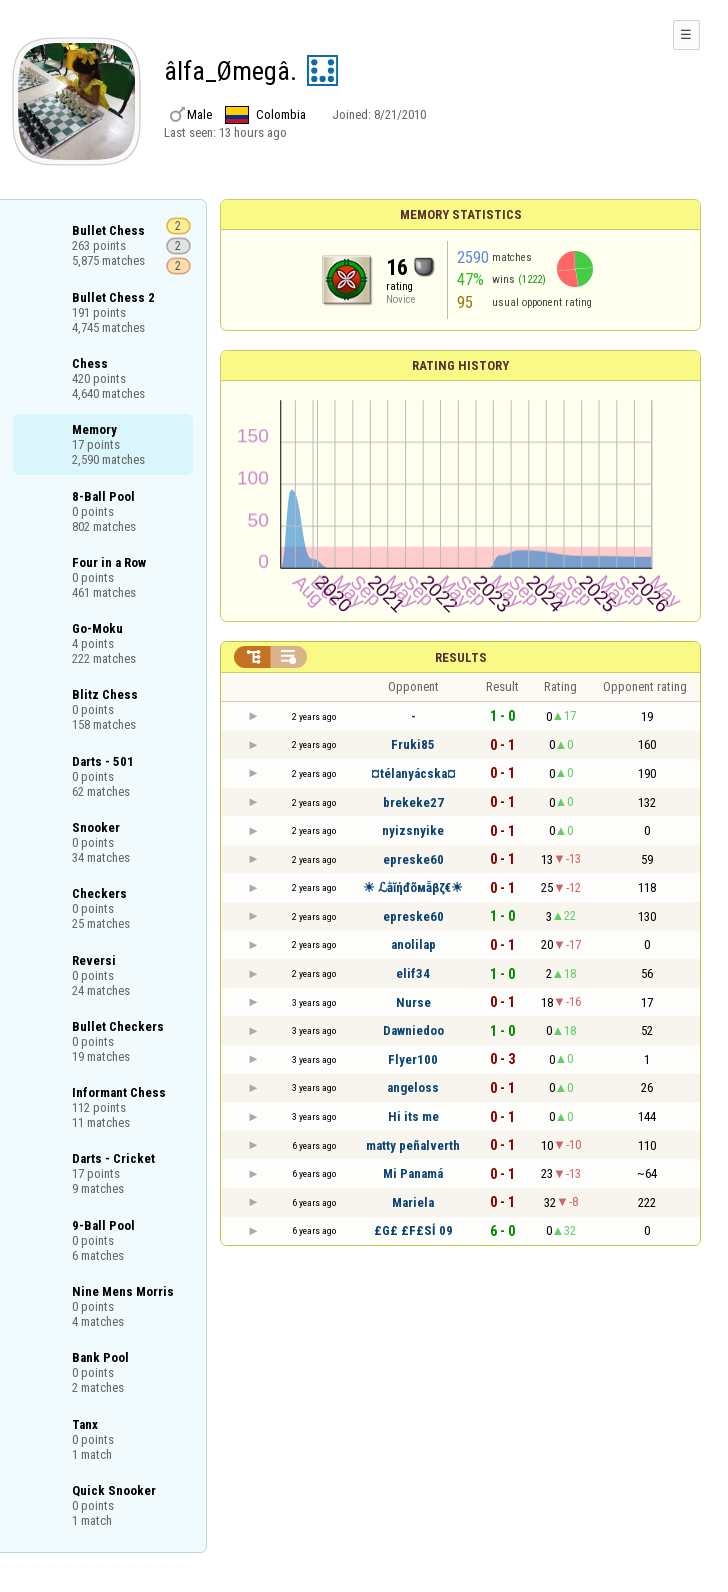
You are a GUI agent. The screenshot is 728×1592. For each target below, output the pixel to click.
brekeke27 (413, 802)
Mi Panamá (413, 1173)
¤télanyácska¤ (413, 773)
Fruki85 (413, 744)
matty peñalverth (413, 1145)
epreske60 (413, 859)
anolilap (413, 944)
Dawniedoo (413, 1030)
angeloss (413, 1087)
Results (461, 657)
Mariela (413, 1202)
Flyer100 (413, 1059)
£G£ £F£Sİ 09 (413, 1230)
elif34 (413, 973)
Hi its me (413, 1116)
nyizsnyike (413, 830)
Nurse (413, 1002)
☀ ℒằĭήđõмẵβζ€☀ (413, 887)
